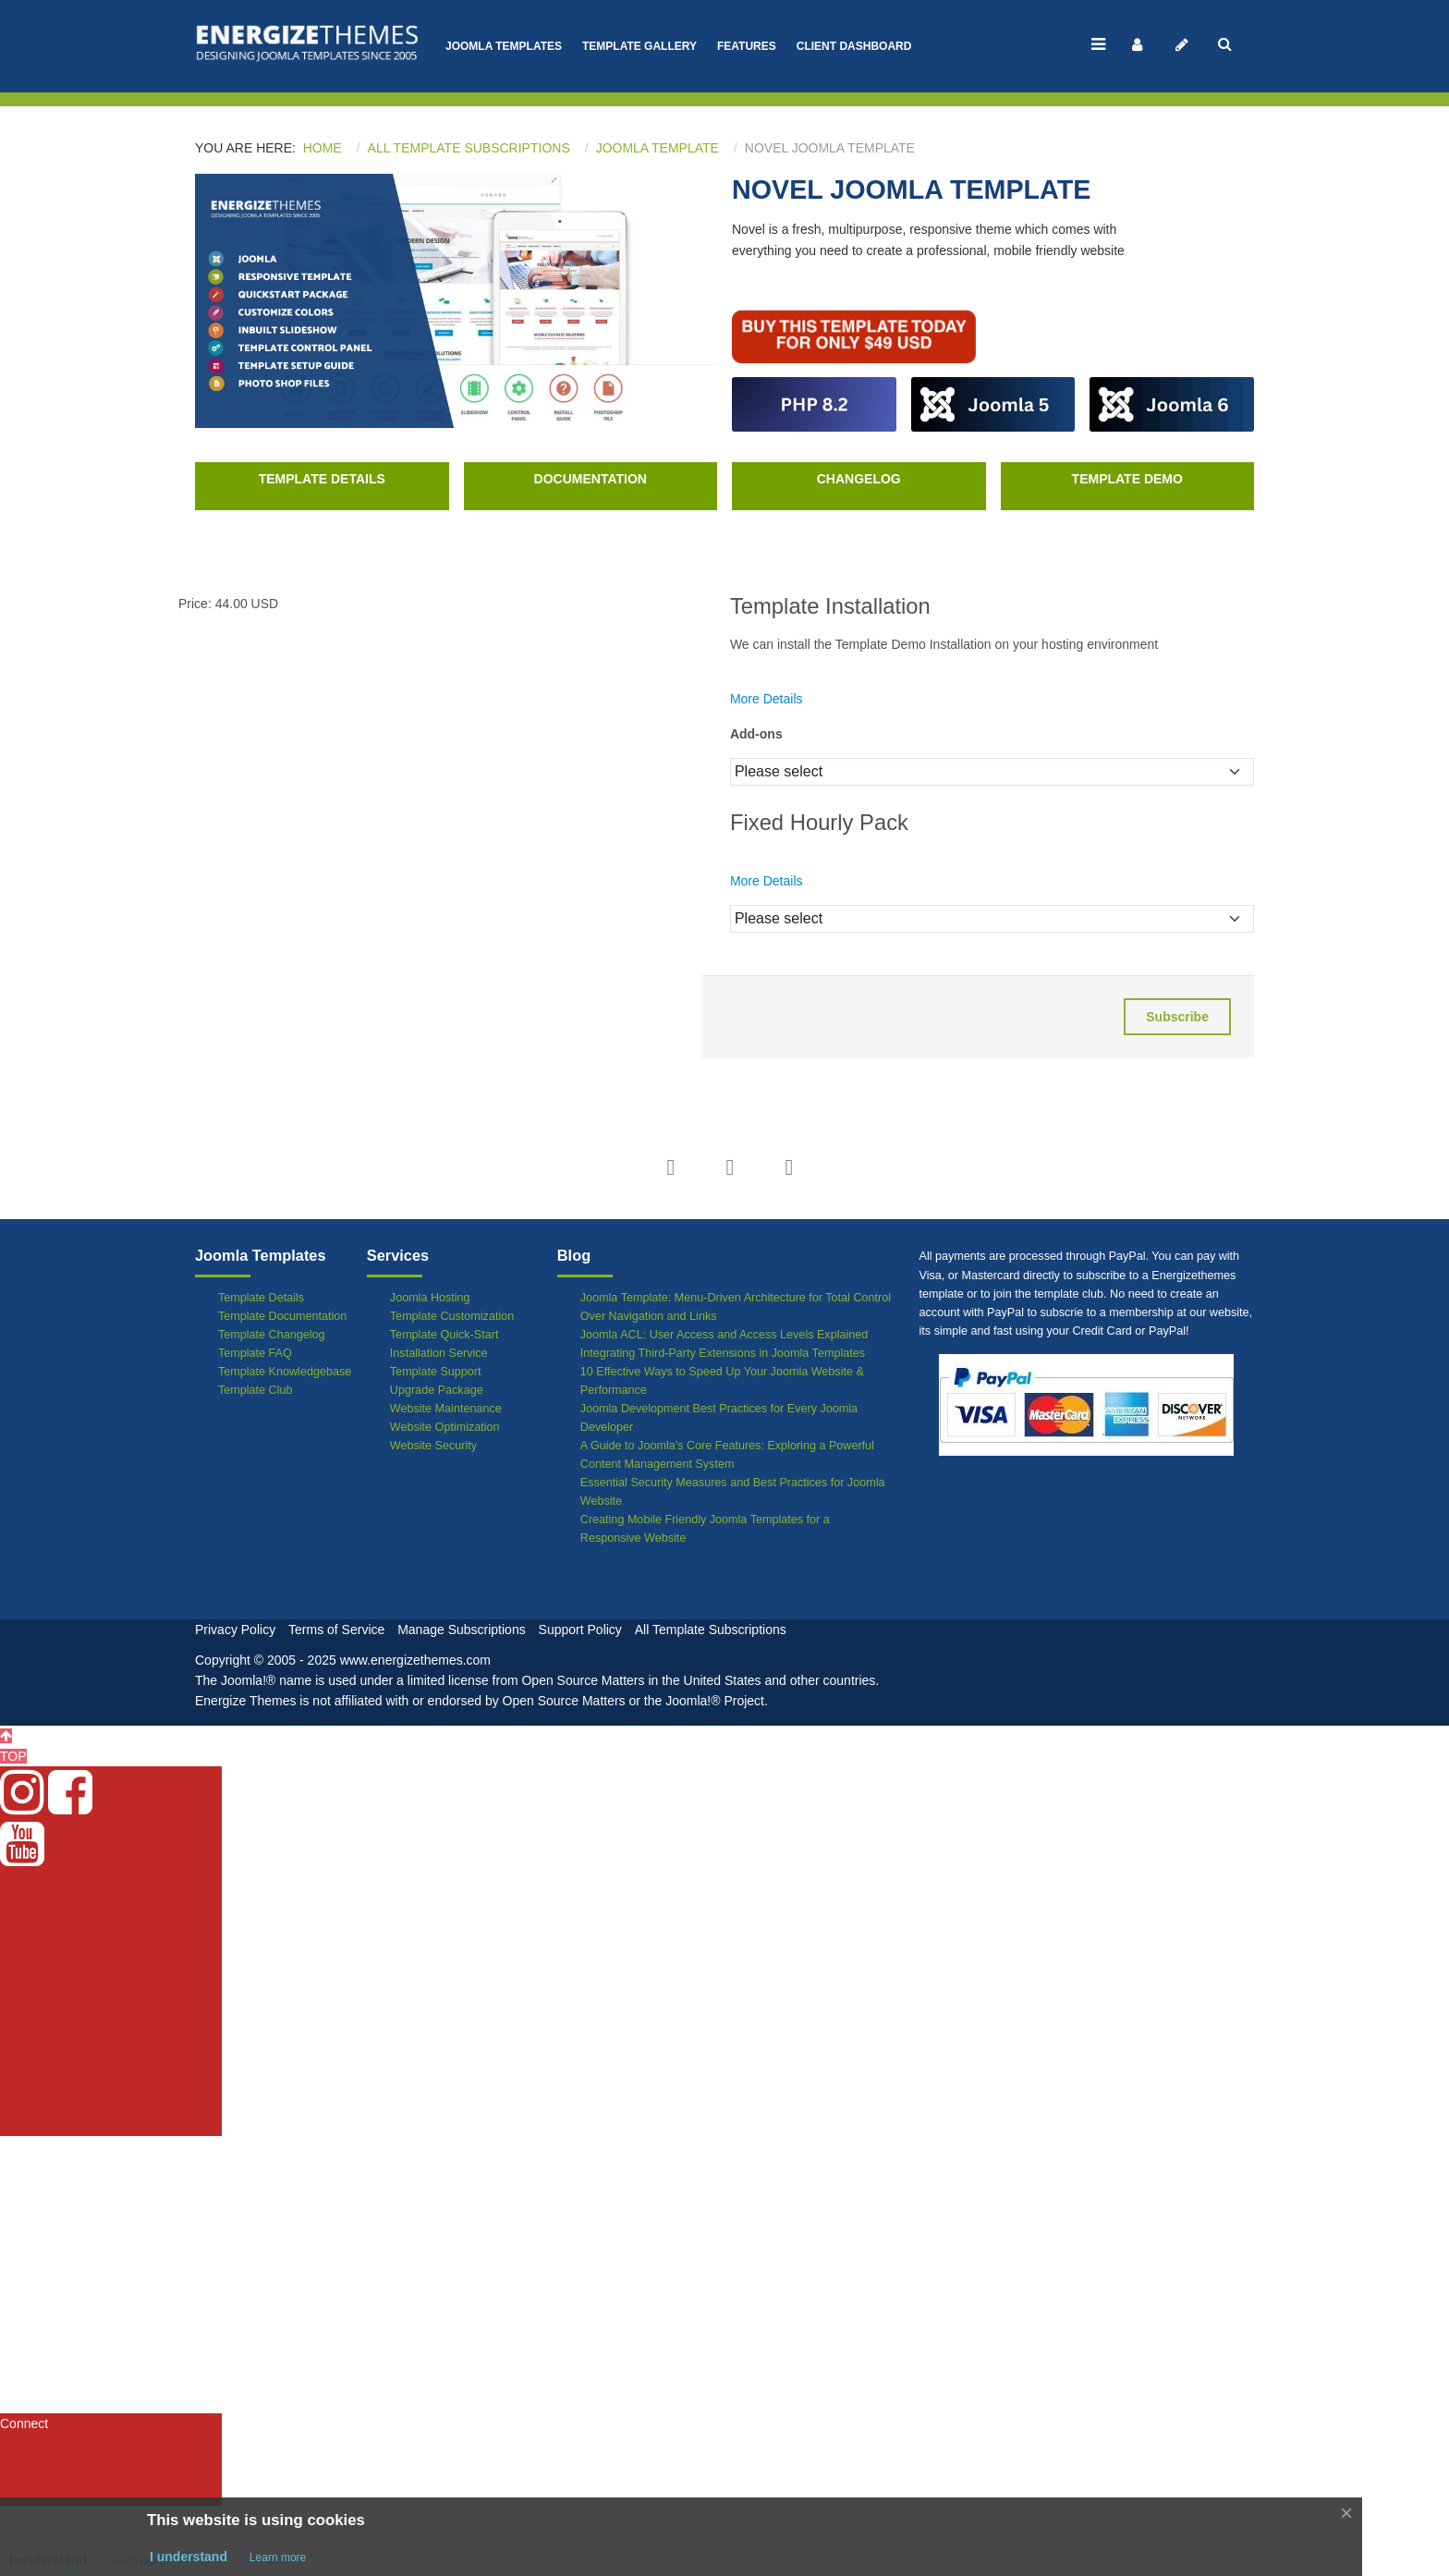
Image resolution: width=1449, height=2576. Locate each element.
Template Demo (1127, 478)
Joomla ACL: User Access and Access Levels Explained (724, 1334)
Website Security (433, 1445)
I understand (188, 2556)
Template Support (435, 1371)
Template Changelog (271, 1334)
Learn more (278, 2557)
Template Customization (452, 1316)
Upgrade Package (436, 1390)
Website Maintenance (446, 1408)
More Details (766, 698)
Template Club (255, 1390)
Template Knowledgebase (284, 1371)
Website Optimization (445, 1427)
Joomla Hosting (430, 1297)
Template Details (322, 478)
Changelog (859, 478)
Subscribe (1177, 1016)
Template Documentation (282, 1316)
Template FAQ (255, 1353)
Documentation (590, 478)
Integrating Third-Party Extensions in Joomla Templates (722, 1353)
